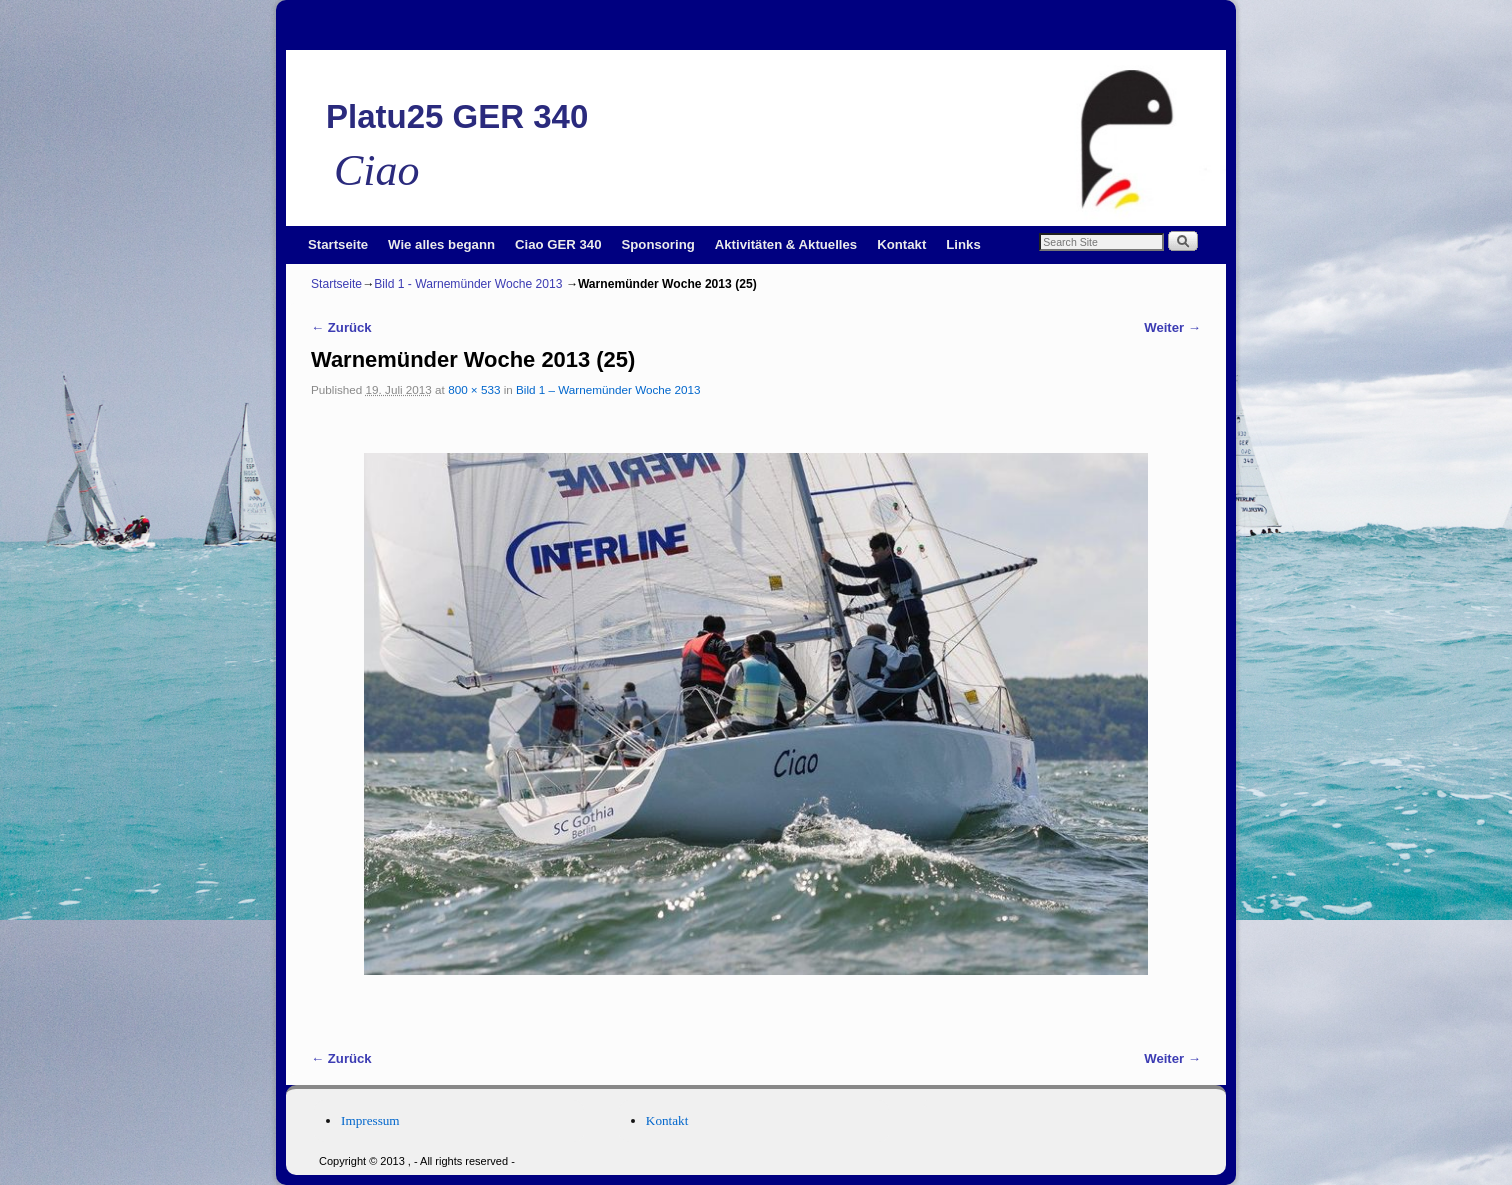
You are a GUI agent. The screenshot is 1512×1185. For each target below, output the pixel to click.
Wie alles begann (441, 244)
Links (963, 244)
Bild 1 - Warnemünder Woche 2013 (468, 284)
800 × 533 (474, 389)
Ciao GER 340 (558, 244)
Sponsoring (658, 244)
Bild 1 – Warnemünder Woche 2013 (608, 389)
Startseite (338, 244)
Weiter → (1172, 327)
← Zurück (341, 327)
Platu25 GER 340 (457, 116)
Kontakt (901, 244)
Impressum (370, 1120)
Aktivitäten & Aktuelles (786, 244)
